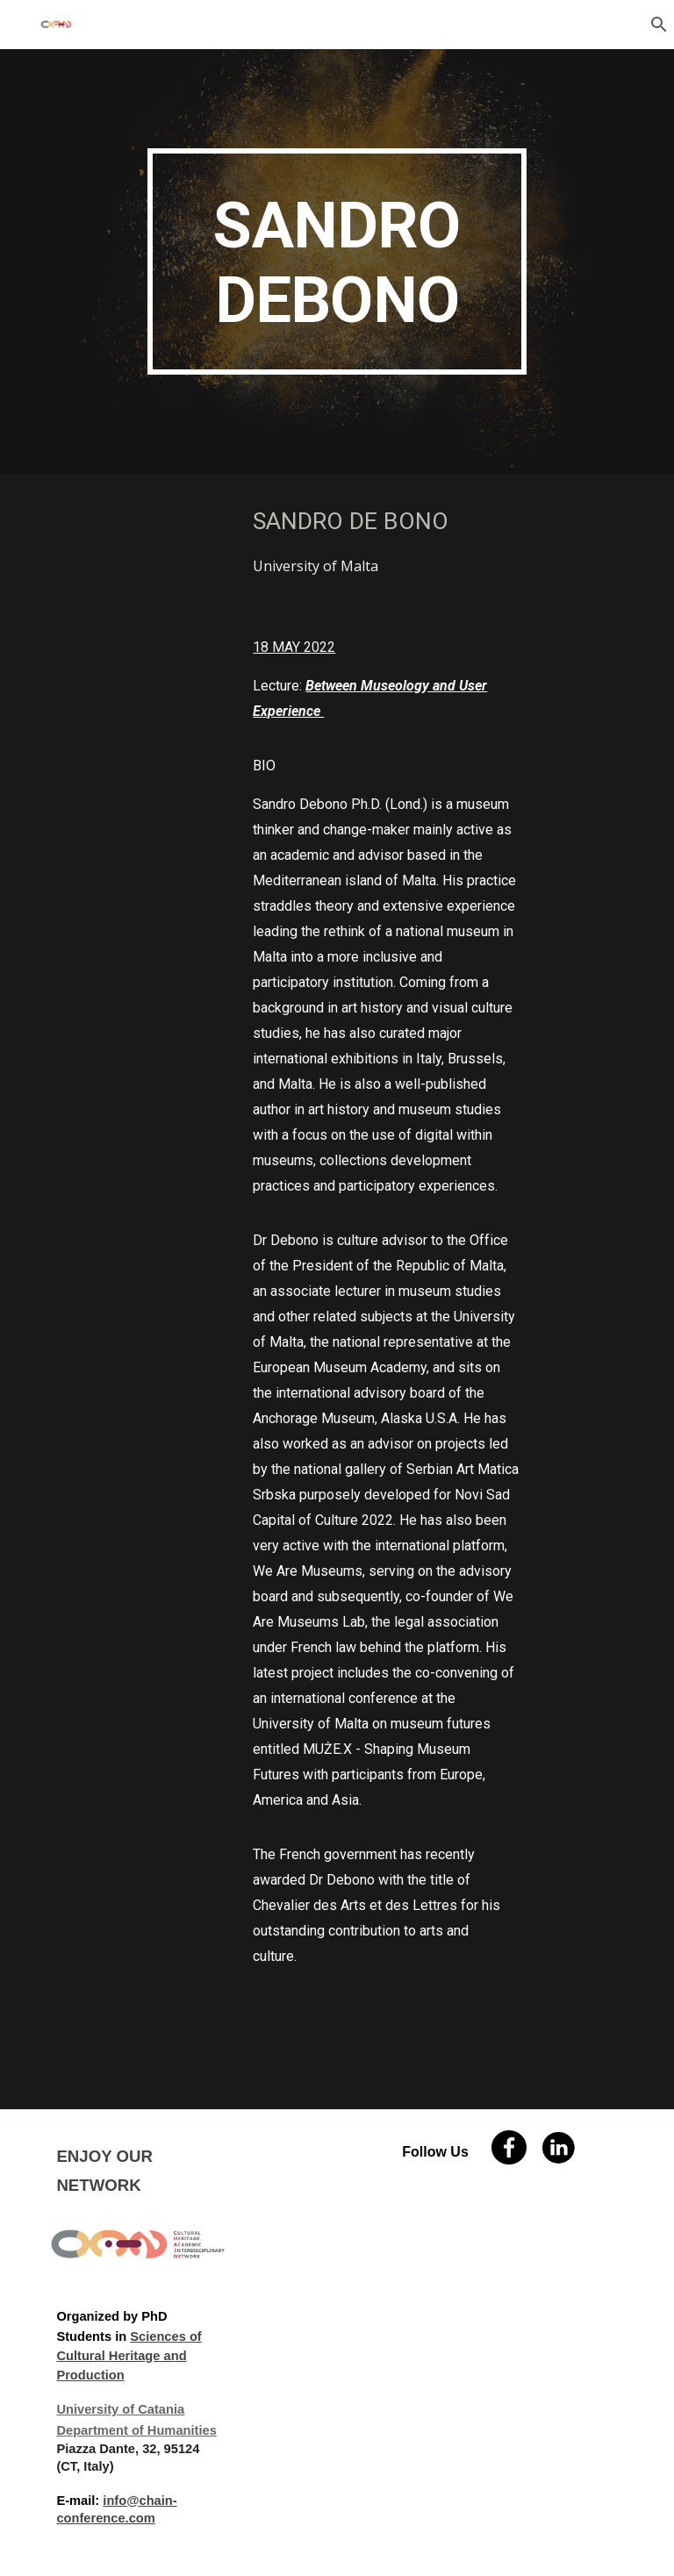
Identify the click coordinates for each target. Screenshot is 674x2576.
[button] (653, 25)
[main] (336, 261)
